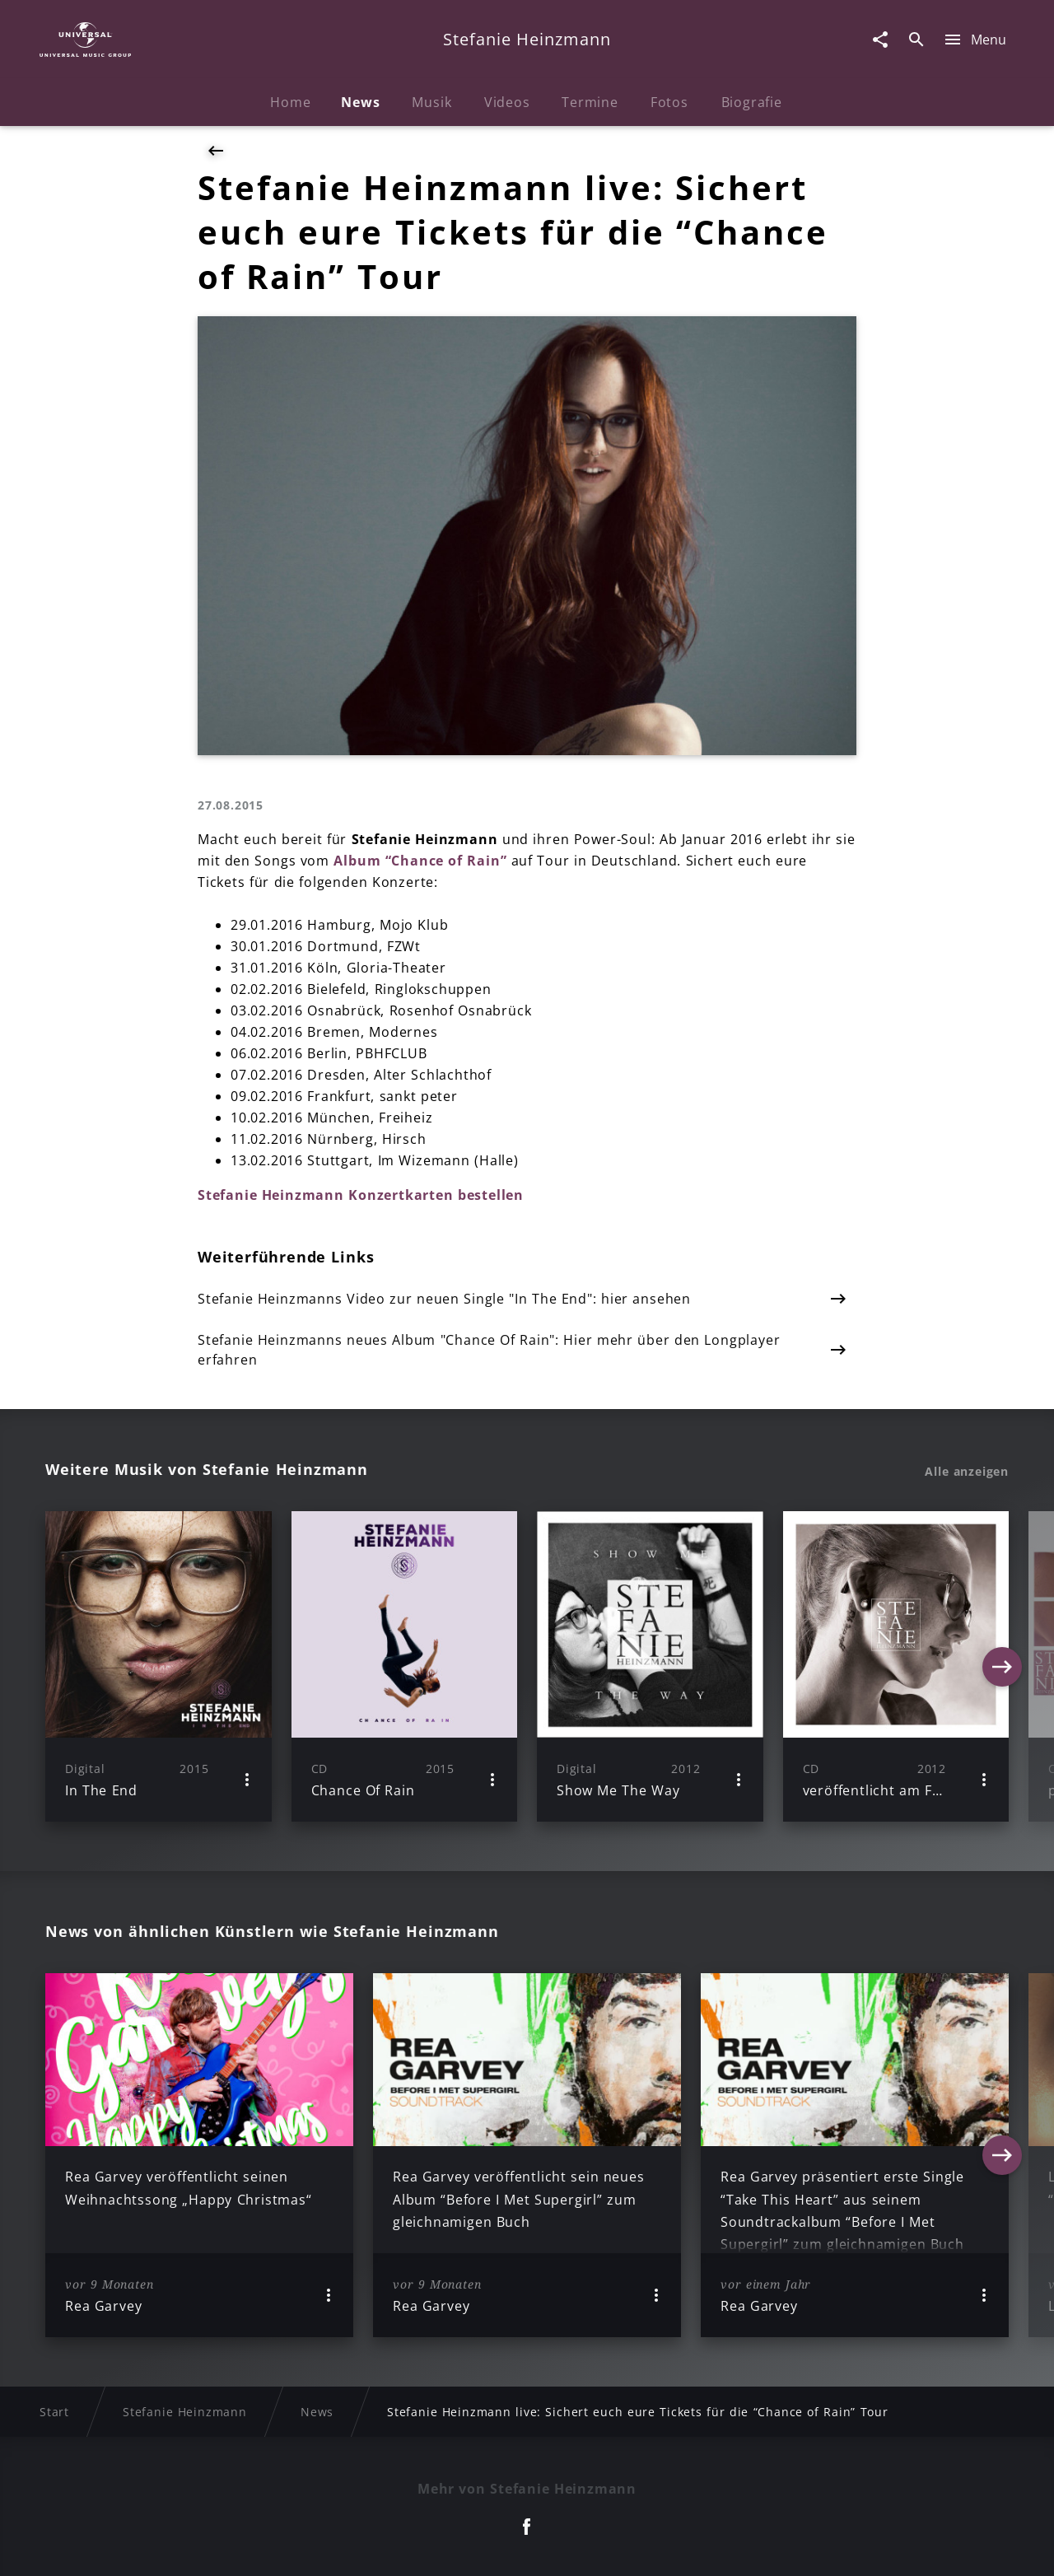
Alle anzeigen (967, 1471)
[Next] (1002, 1667)
